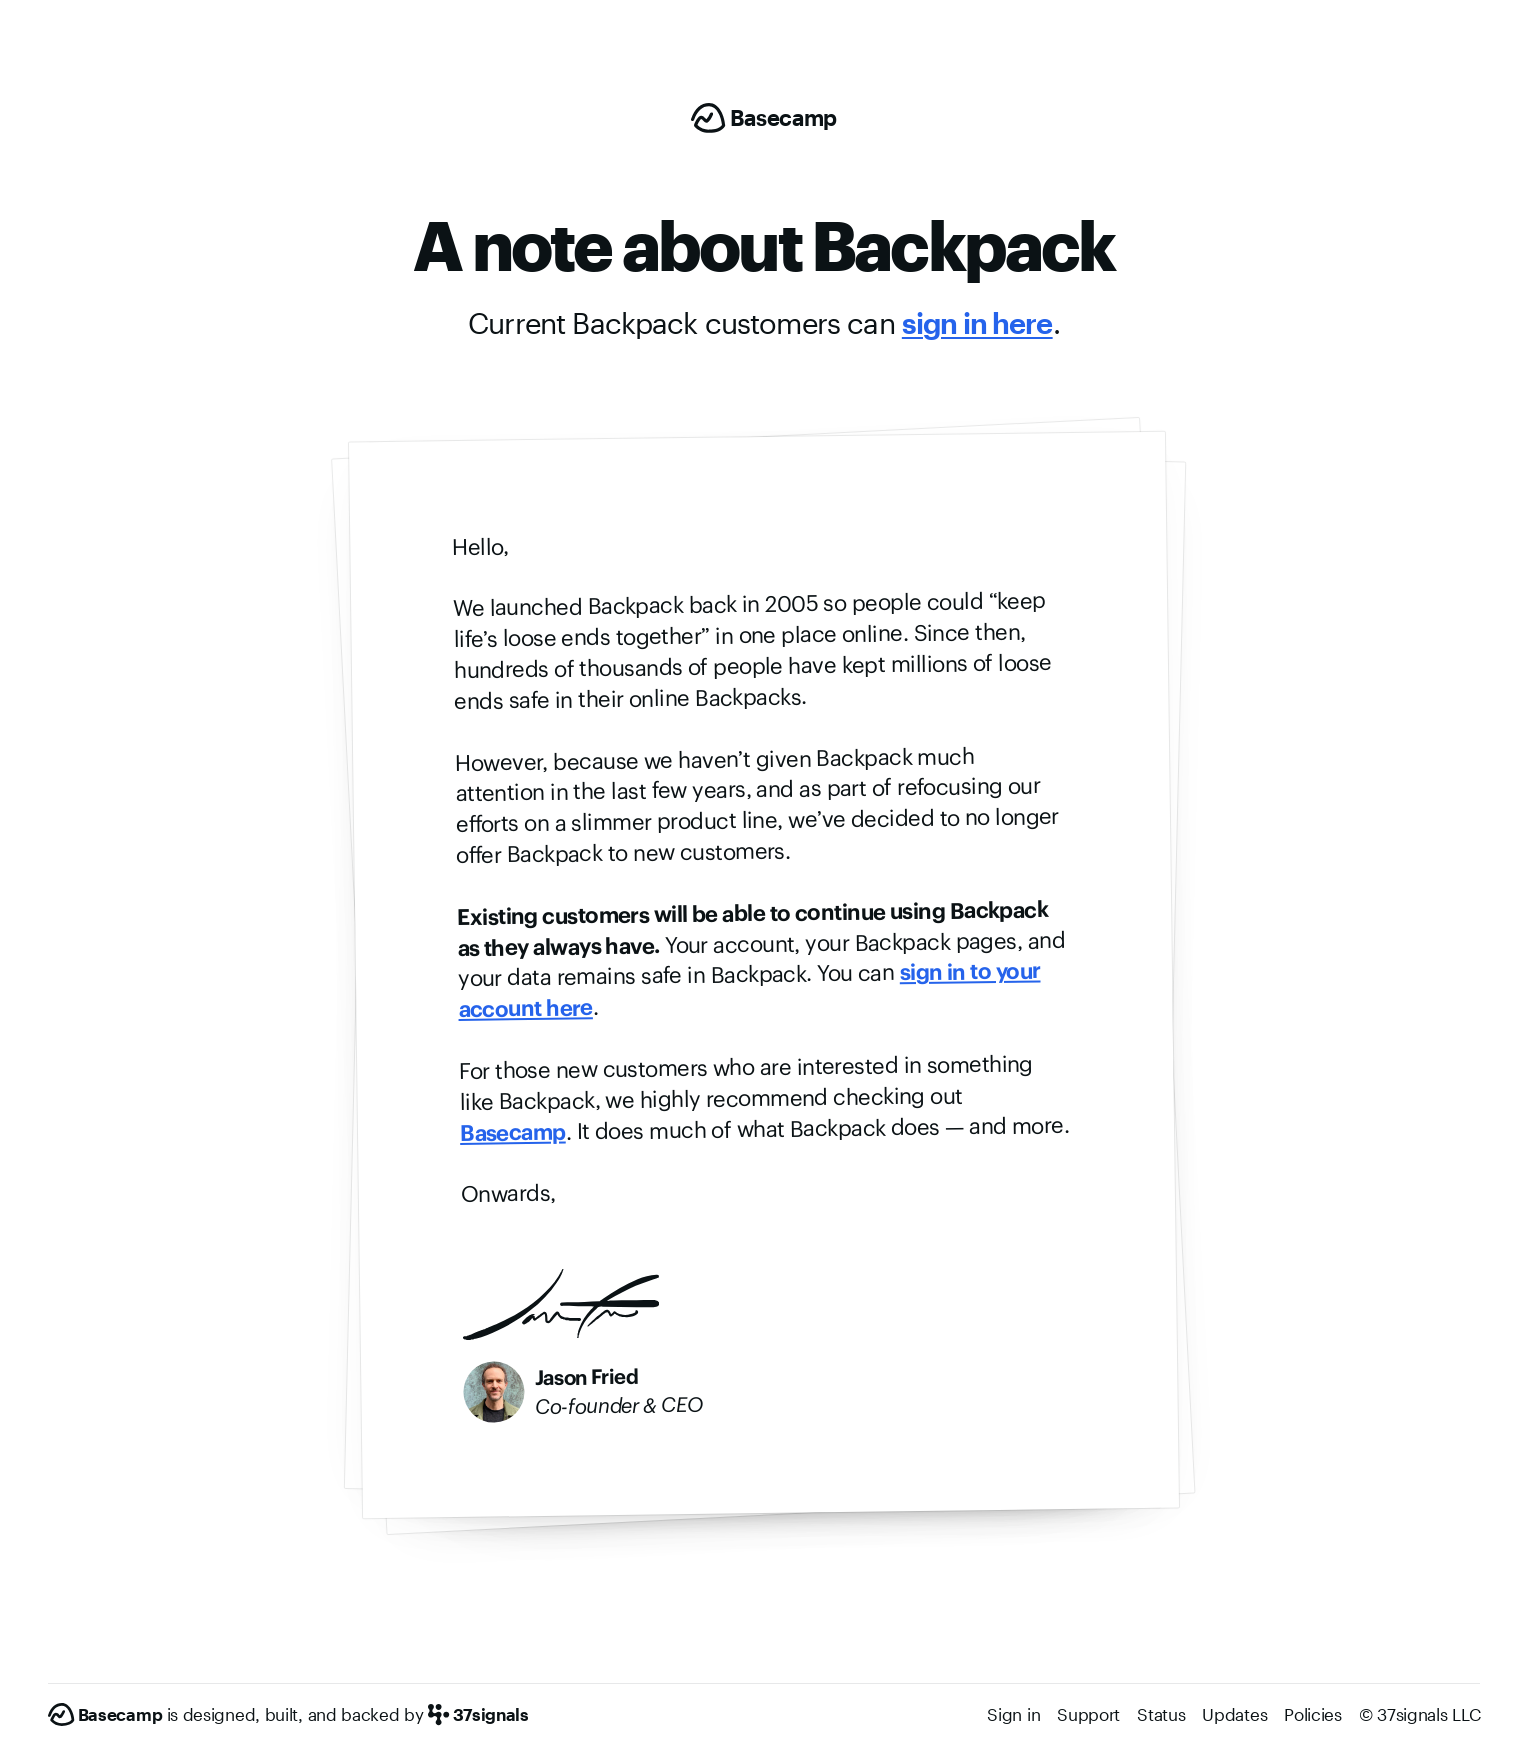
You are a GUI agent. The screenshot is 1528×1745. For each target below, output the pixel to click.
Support (1088, 1714)
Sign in (1013, 1714)
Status (1161, 1714)
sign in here (977, 323)
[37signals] (478, 1715)
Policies (1313, 1714)
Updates (1234, 1714)
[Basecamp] (764, 117)
